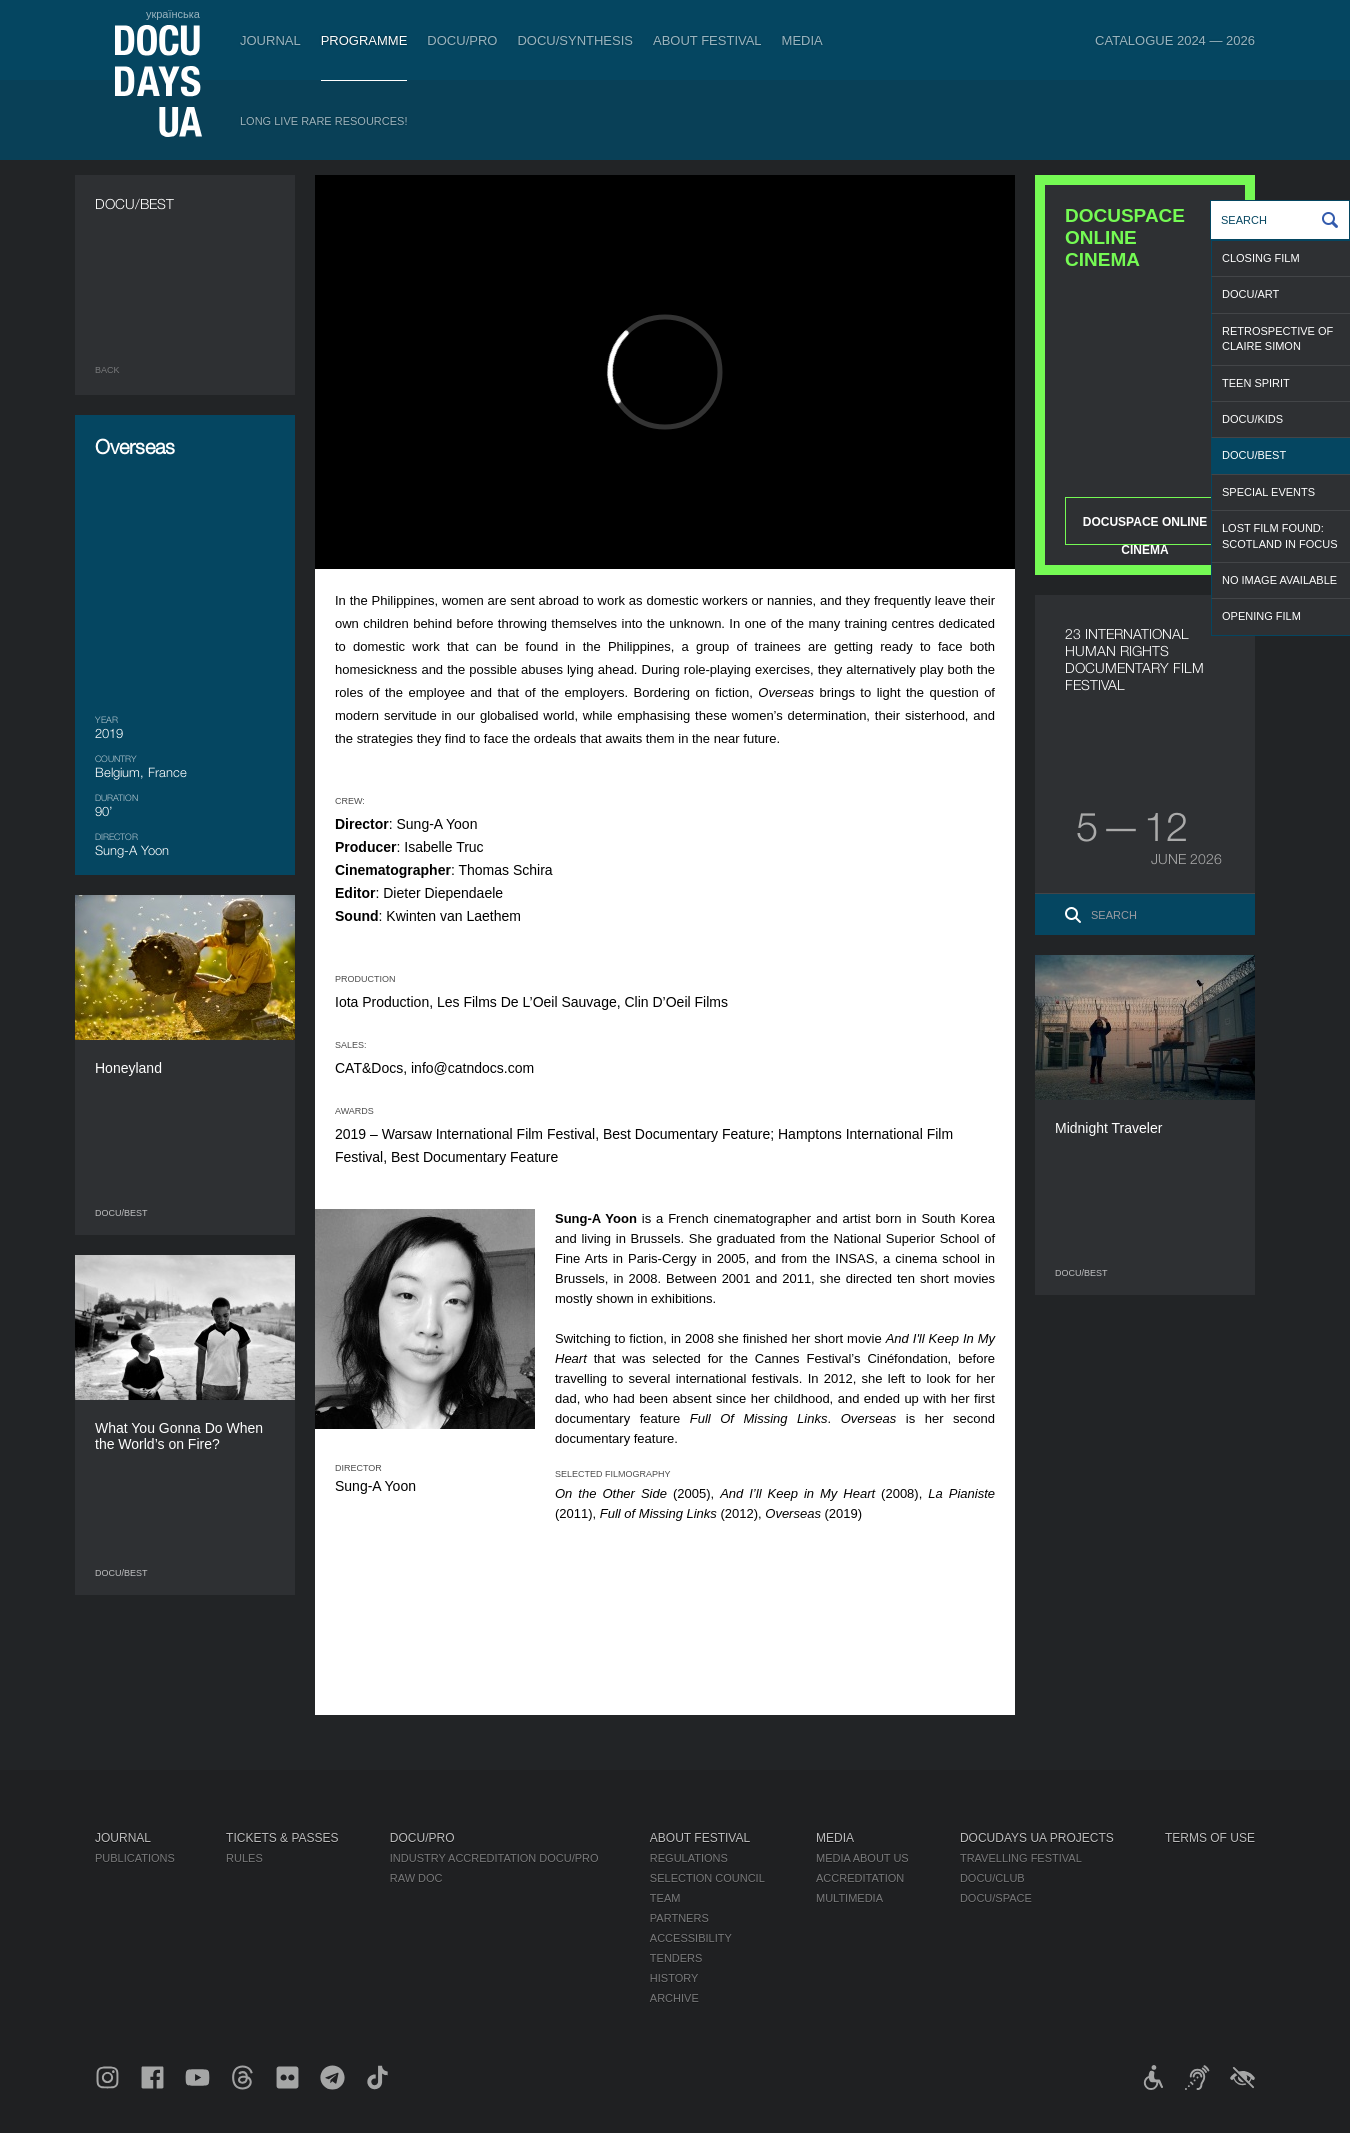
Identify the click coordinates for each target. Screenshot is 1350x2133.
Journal (270, 40)
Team (665, 1898)
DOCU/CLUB (992, 1878)
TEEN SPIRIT (1256, 383)
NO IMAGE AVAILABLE (1279, 580)
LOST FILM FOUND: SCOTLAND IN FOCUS (1280, 535)
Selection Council (707, 1878)
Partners (679, 1918)
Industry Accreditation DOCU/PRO (494, 1858)
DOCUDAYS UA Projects (1037, 1838)
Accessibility (691, 1938)
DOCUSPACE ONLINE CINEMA (1145, 530)
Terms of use (1210, 1838)
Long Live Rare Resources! (324, 121)
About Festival (707, 40)
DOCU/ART (1250, 294)
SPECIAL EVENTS (1268, 492)
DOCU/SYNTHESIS (575, 40)
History (674, 1978)
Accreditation (860, 1878)
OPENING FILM (1261, 616)
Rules (244, 1858)
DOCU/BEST (1254, 455)
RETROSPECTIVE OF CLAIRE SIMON (1277, 338)
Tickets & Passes (282, 1838)
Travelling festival (1021, 1858)
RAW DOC (416, 1878)
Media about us (862, 1858)
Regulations (689, 1858)
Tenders (676, 1958)
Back (107, 370)
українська (173, 14)
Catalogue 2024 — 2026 (1175, 40)
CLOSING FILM (1261, 258)
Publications (135, 1858)
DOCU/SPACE (996, 1898)
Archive (674, 1998)
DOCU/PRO (462, 40)
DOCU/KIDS (1252, 419)
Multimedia (849, 1898)
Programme (364, 40)
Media (802, 40)
